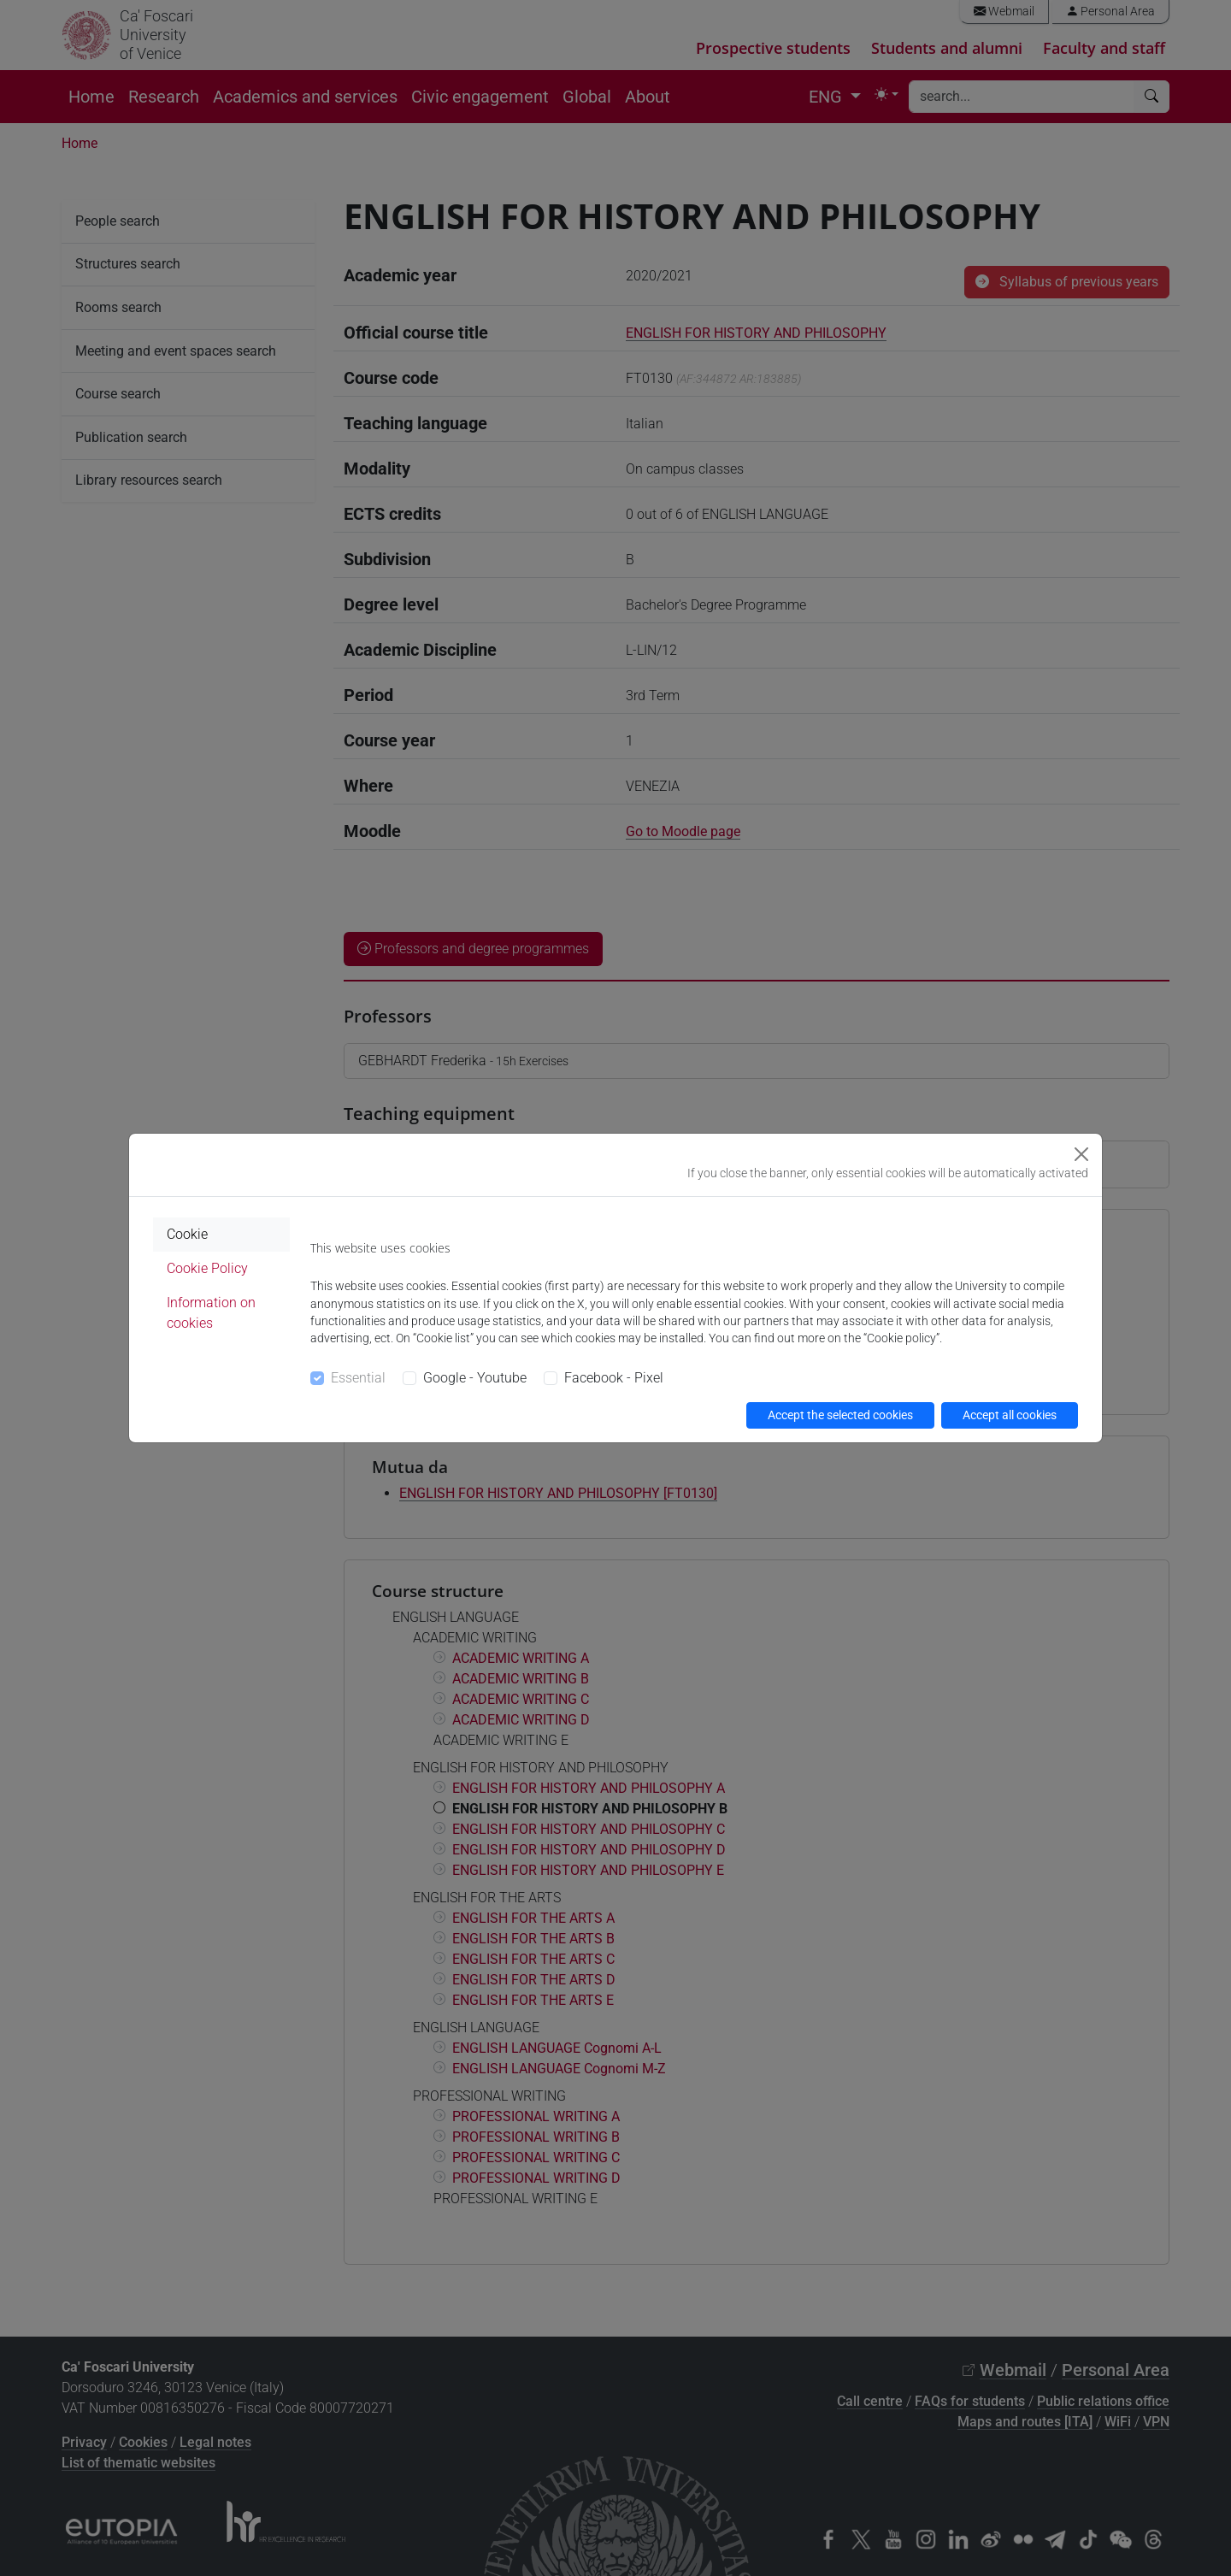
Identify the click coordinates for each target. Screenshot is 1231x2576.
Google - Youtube (475, 1378)
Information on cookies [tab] (211, 1312)
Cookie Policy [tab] (207, 1268)
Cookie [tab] (187, 1234)
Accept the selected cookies (840, 1415)
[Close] (1081, 1154)
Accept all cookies (1010, 1415)
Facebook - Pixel (613, 1378)
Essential (358, 1378)
